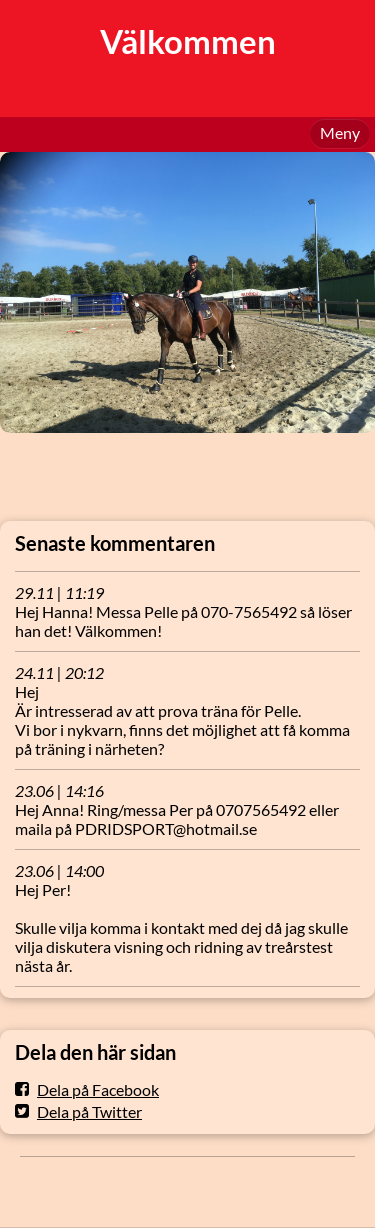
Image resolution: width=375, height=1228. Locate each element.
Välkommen (188, 41)
